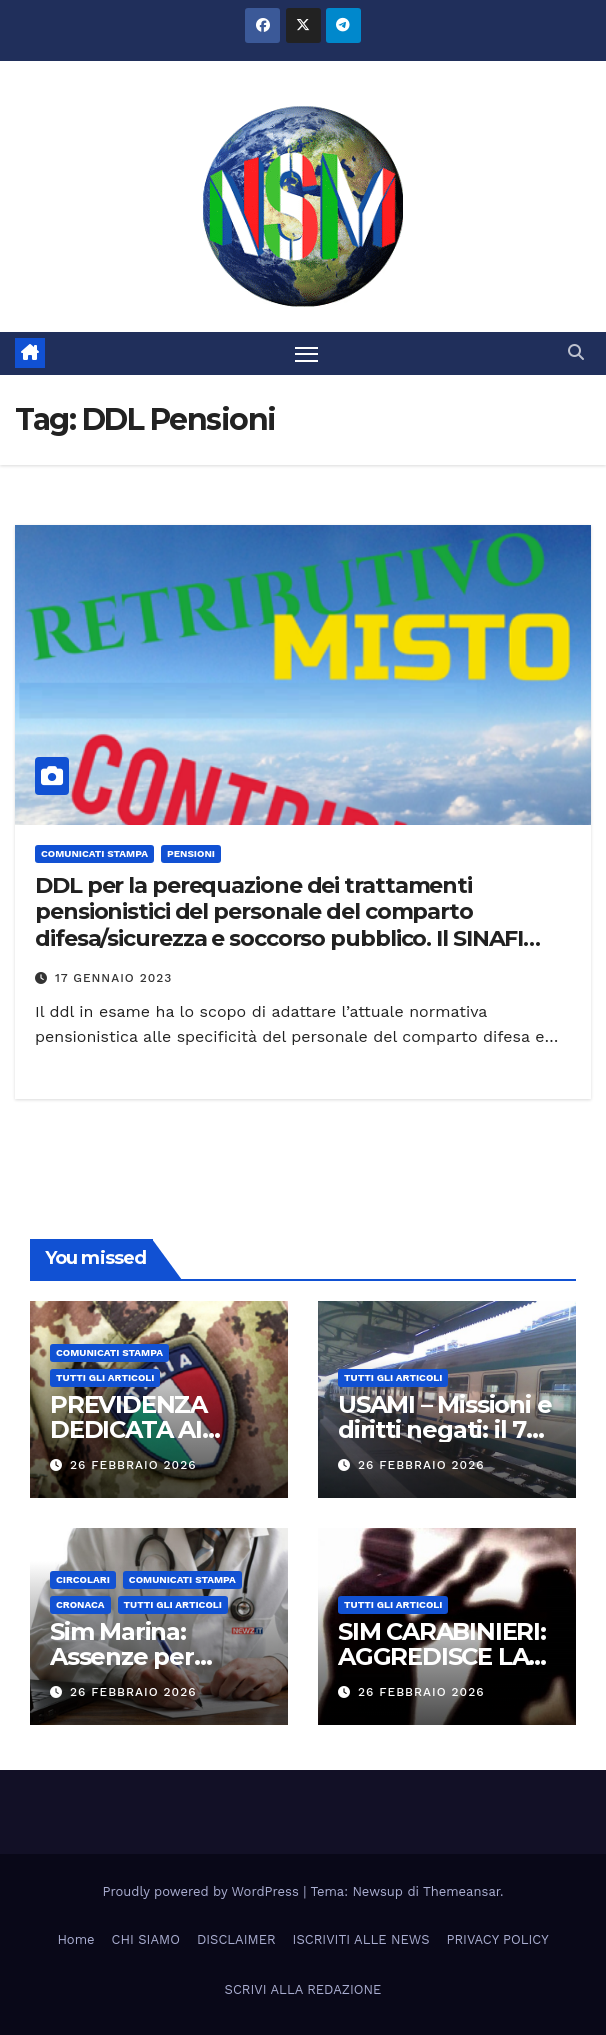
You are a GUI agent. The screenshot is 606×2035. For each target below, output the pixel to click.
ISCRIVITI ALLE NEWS (361, 1939)
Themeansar (461, 1891)
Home (75, 1939)
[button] (576, 352)
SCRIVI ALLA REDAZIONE (303, 1989)
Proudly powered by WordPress (203, 1891)
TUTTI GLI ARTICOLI (105, 1377)
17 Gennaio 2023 (113, 978)
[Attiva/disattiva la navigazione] (307, 353)
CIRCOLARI (83, 1579)
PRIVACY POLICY (498, 1939)
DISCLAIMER (236, 1939)
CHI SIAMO (146, 1939)
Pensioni (191, 853)
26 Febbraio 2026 (133, 1465)
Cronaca (80, 1604)
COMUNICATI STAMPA (94, 853)
